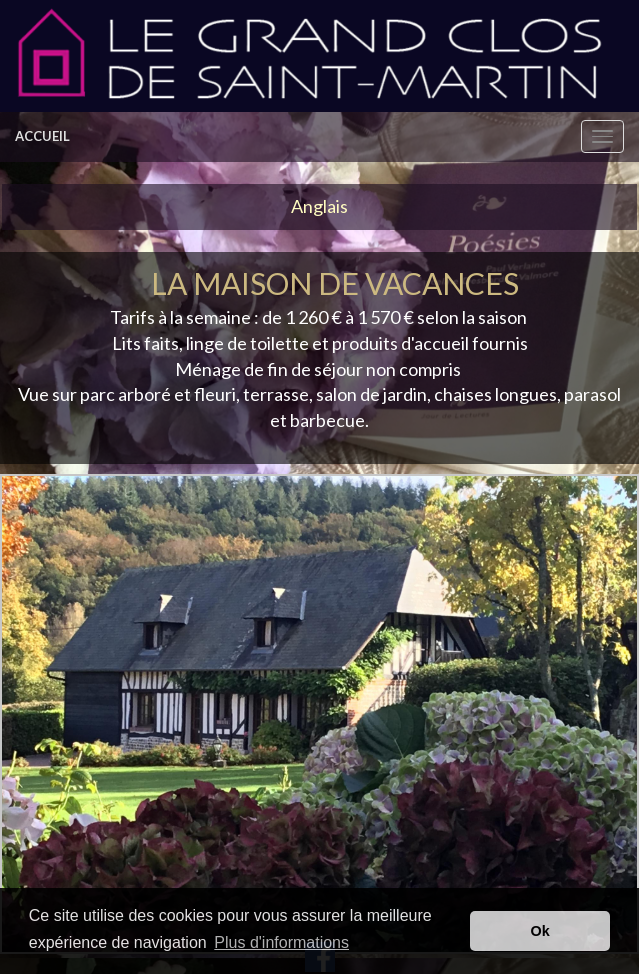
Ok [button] (540, 931)
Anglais (319, 206)
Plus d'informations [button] (281, 942)
